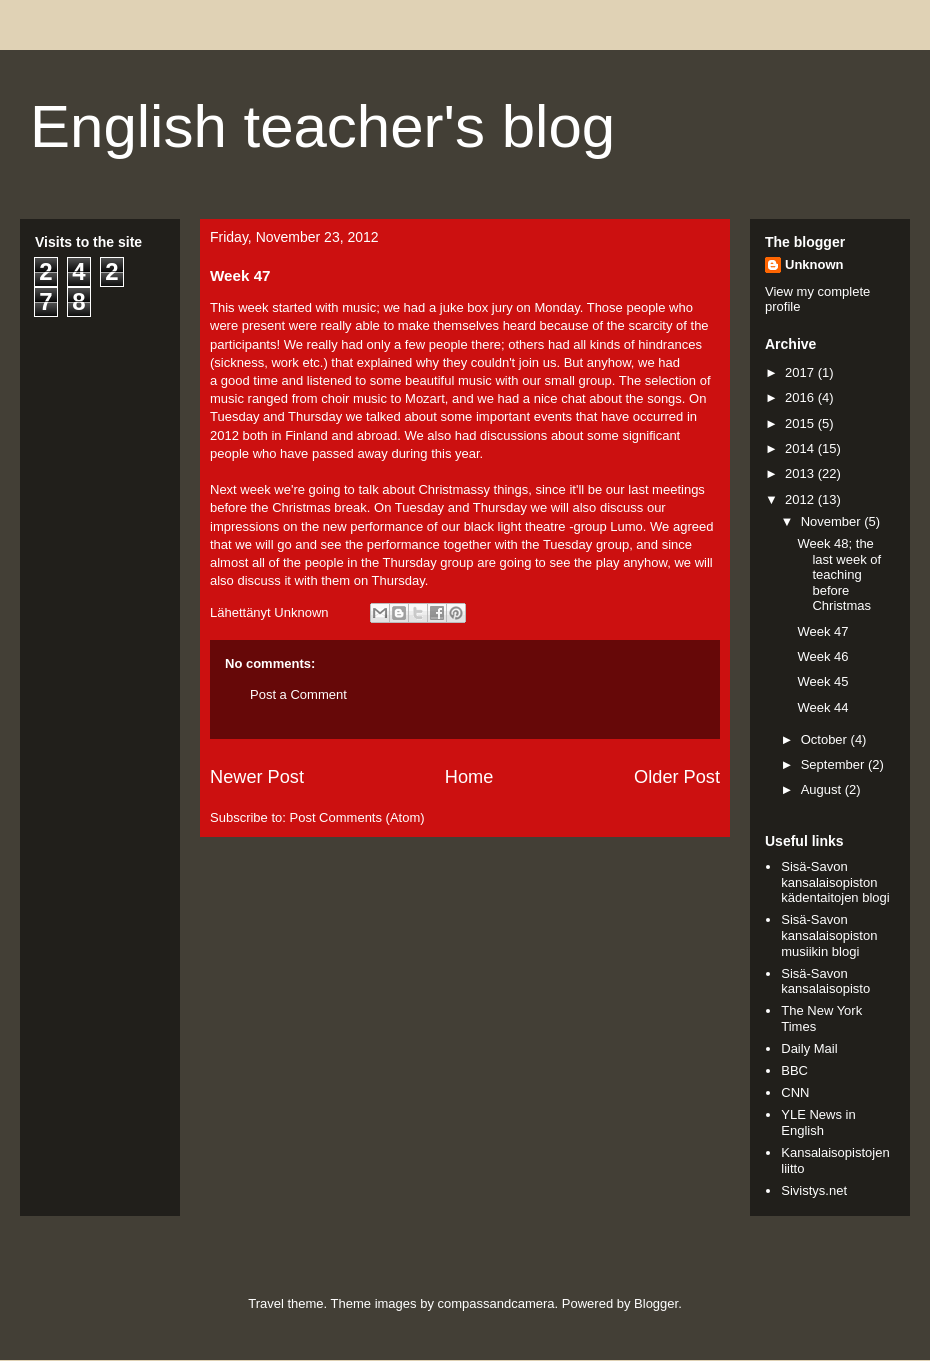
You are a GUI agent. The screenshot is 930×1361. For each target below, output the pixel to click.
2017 (801, 372)
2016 (801, 397)
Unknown (814, 264)
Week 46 (822, 656)
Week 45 (822, 681)
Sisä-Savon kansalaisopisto (825, 981)
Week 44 (822, 707)
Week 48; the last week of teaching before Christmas (839, 574)
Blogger (656, 1303)
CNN (795, 1092)
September (834, 764)
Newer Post (257, 777)
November (833, 521)
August (823, 789)
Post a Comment (298, 694)
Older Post (677, 777)
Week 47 (822, 631)
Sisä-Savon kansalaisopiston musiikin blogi (829, 935)
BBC (794, 1070)
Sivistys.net (814, 1190)
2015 (801, 423)
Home (469, 777)
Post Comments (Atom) (357, 817)
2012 (801, 499)
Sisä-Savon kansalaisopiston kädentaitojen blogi (835, 882)
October (826, 739)
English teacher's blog (322, 126)
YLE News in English (818, 1122)
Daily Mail (809, 1048)
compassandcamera (496, 1303)
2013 (801, 473)
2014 (801, 448)
